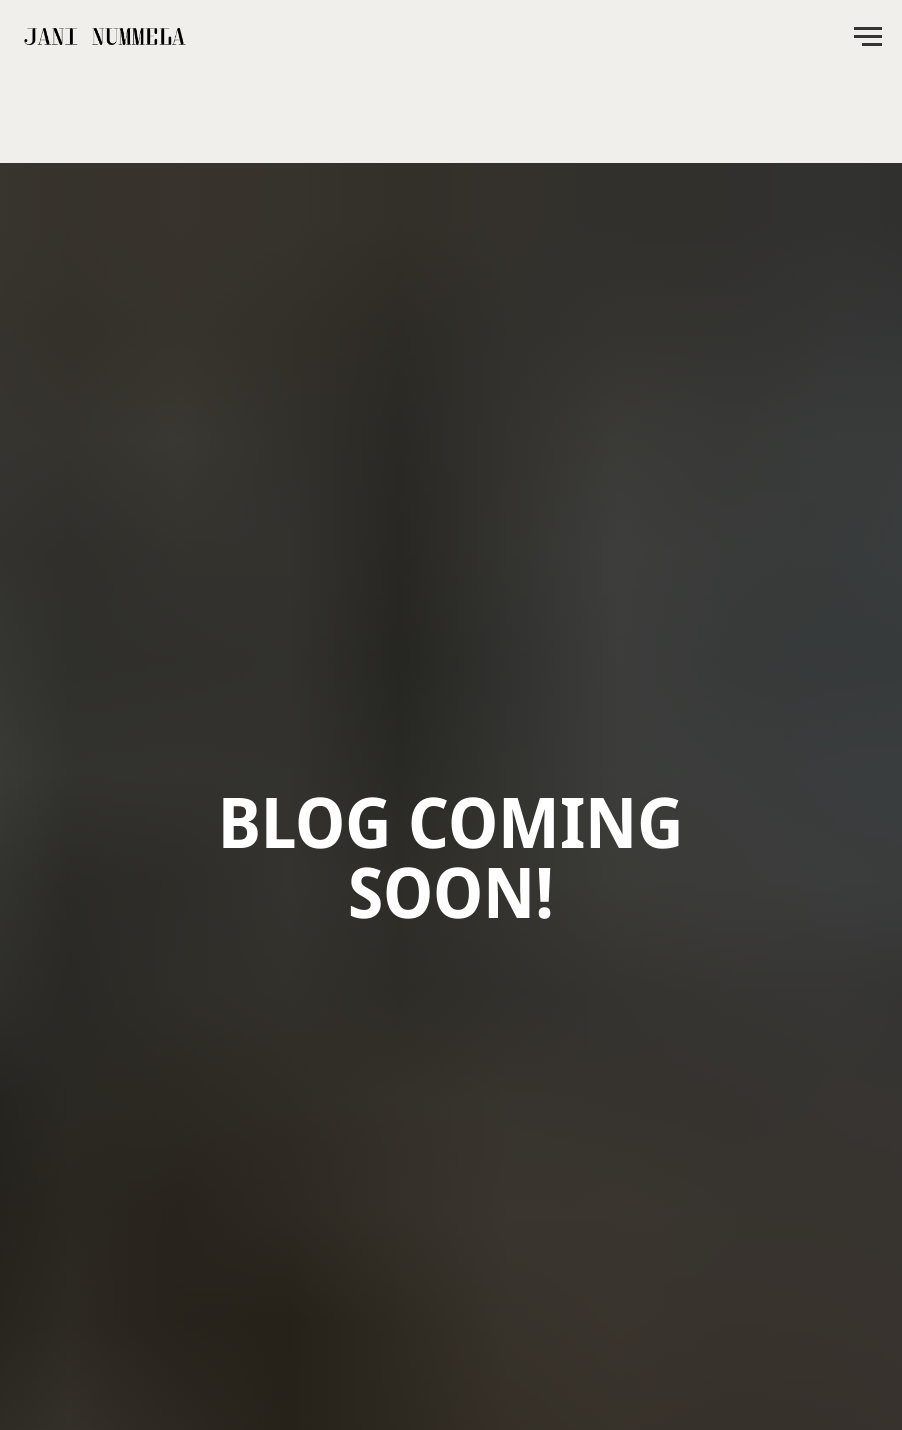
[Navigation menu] (868, 37)
